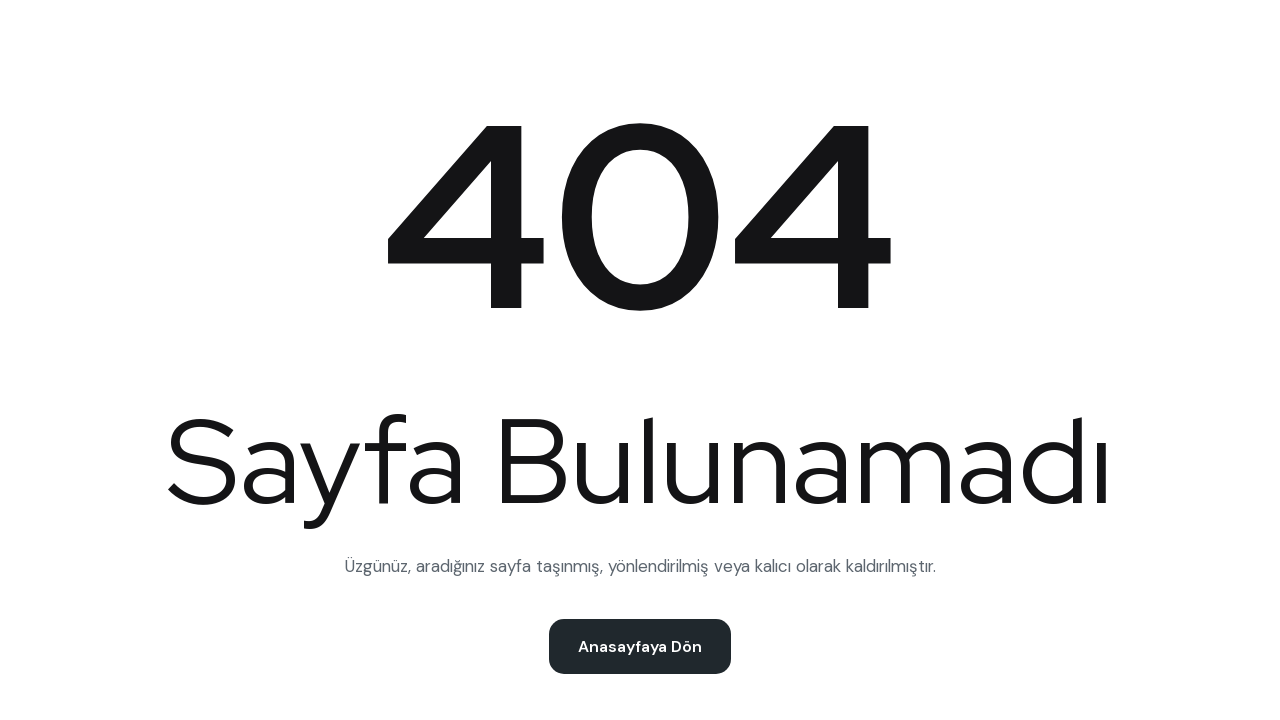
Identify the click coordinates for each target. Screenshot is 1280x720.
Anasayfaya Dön (640, 646)
